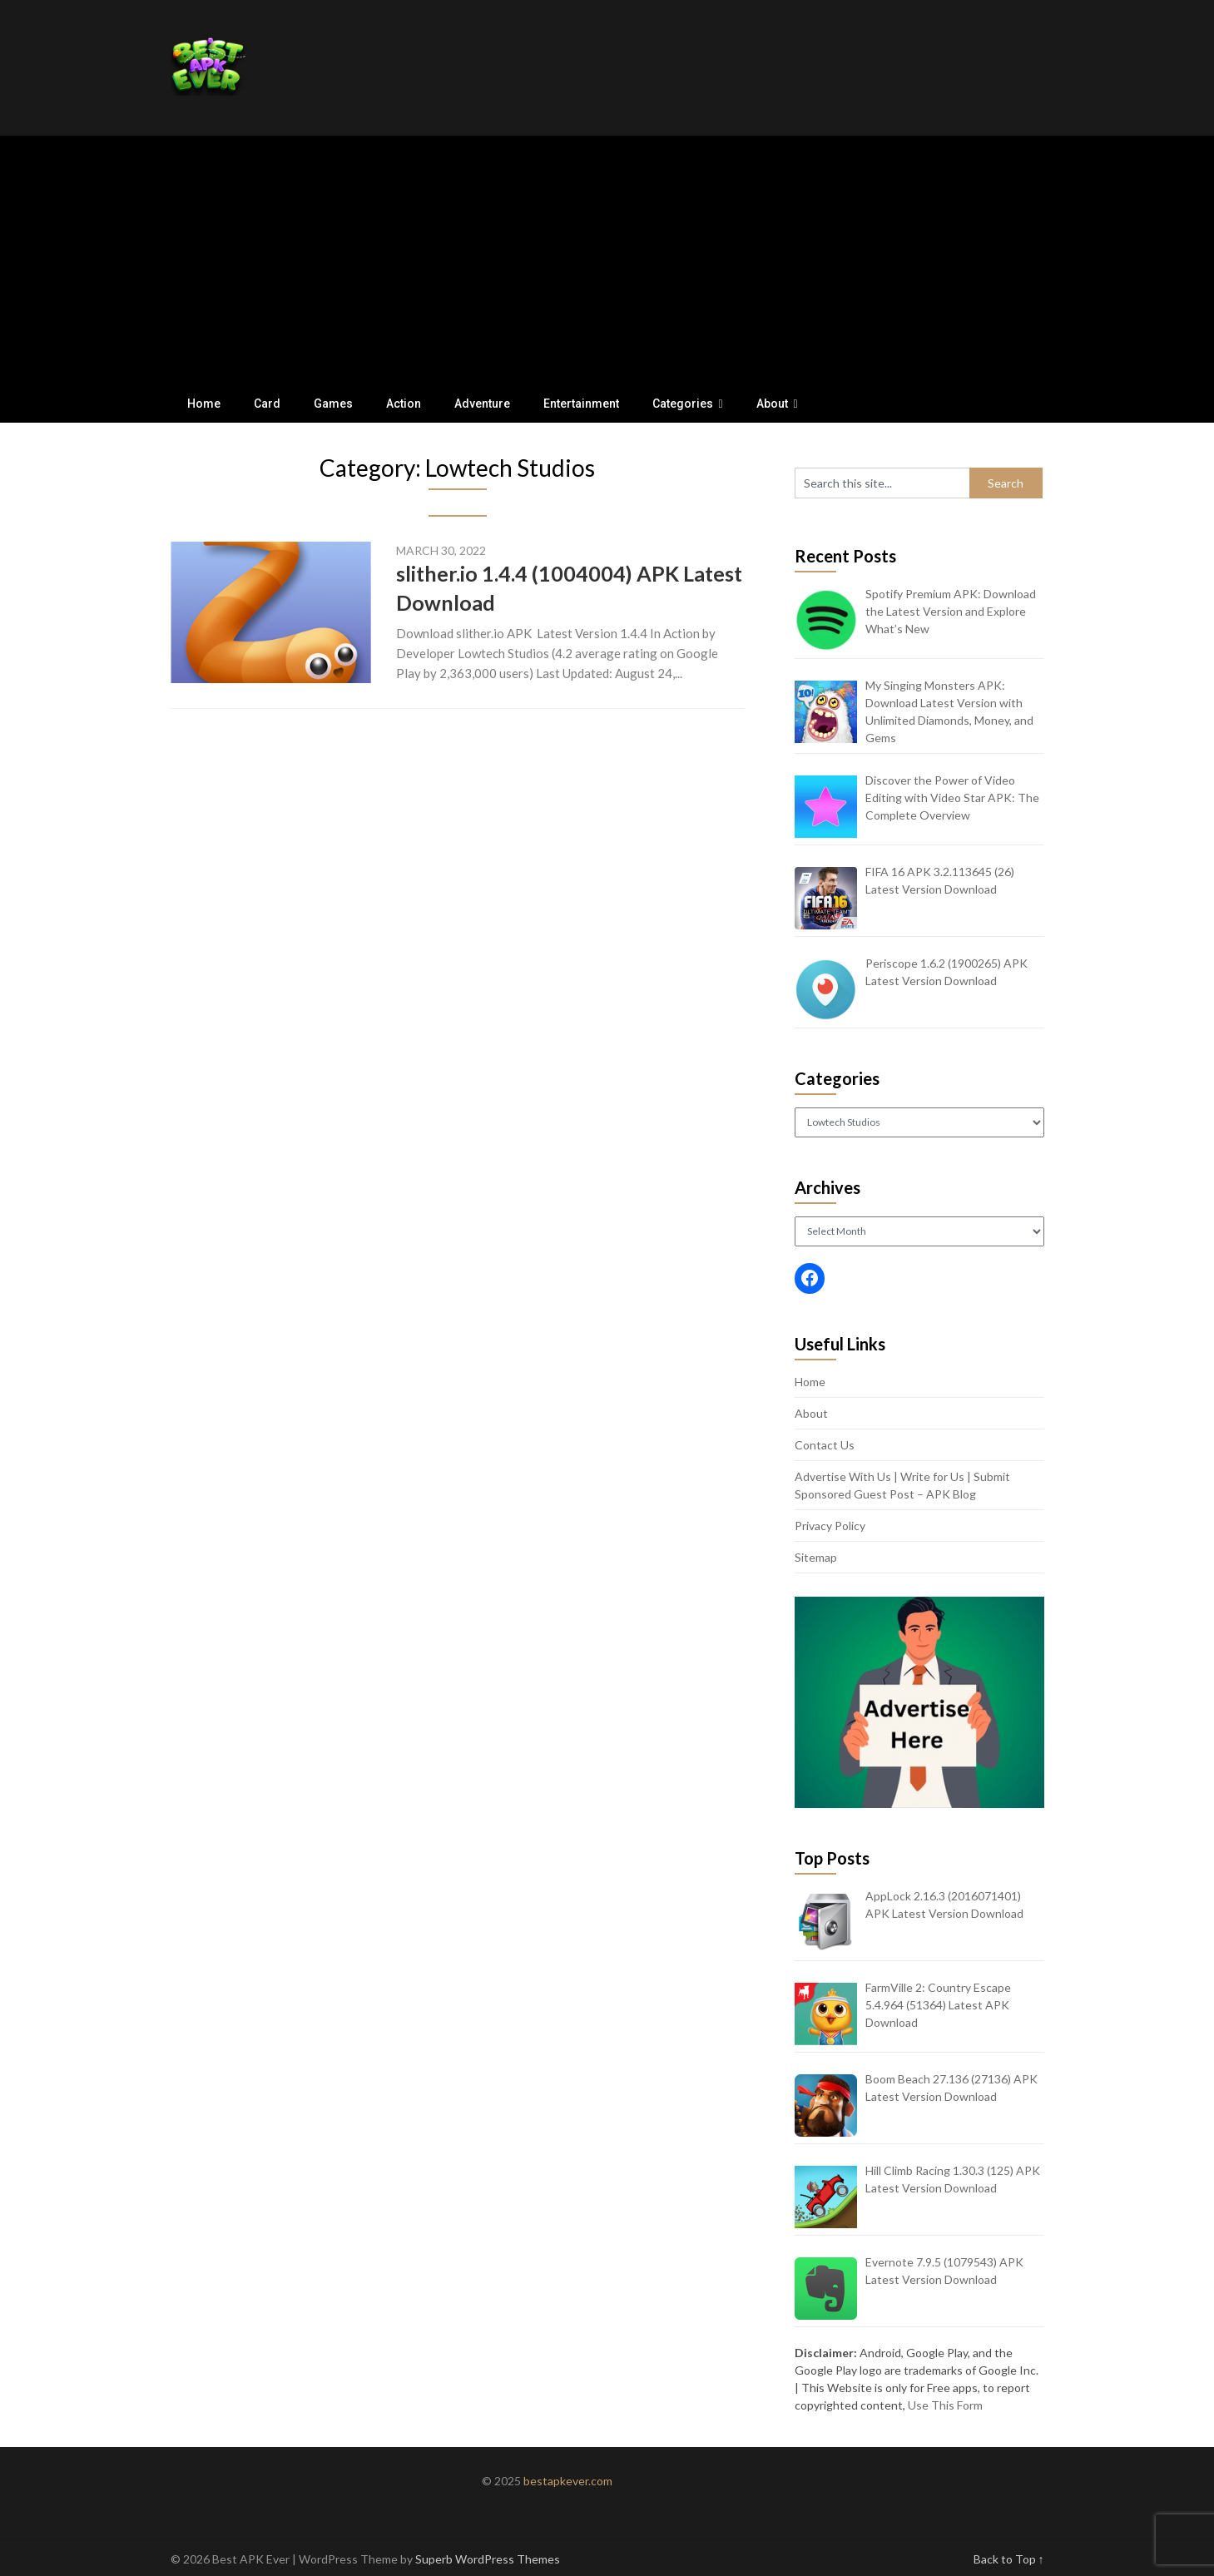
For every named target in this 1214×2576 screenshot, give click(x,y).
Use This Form (945, 2405)
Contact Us (825, 1445)
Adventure (482, 403)
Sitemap (816, 1557)
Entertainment (581, 403)
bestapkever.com (567, 2481)
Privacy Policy (830, 1525)
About (772, 403)
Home (204, 403)
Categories (682, 403)
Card (267, 403)
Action (403, 403)
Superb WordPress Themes (487, 2559)
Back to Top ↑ (1009, 2559)
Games (333, 403)
